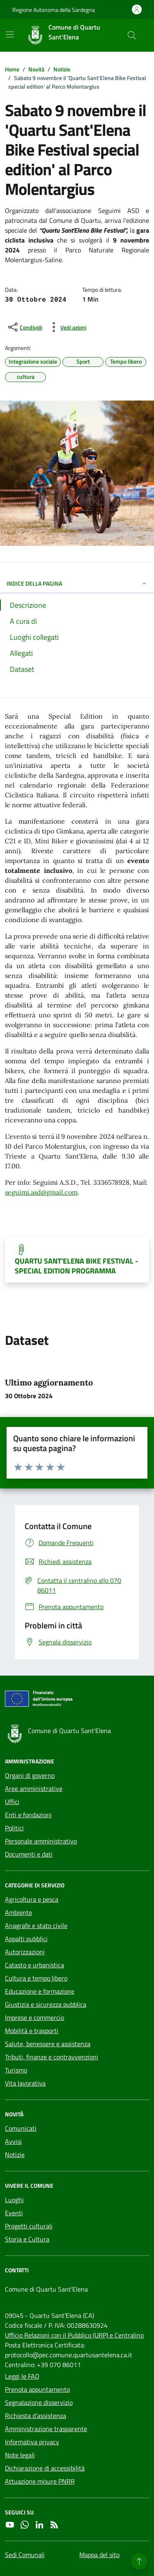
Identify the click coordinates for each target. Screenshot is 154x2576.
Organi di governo (30, 1775)
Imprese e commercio (34, 2017)
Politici (14, 1828)
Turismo (16, 2070)
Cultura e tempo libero (36, 1978)
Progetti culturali (29, 2226)
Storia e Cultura (27, 2239)
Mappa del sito (99, 2555)
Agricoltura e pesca (31, 1899)
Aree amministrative (33, 1788)
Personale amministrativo (41, 1841)
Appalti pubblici (26, 1939)
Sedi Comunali (25, 2555)
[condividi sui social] (24, 327)
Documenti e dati (29, 1854)
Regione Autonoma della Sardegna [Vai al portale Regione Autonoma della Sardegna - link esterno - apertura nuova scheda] (53, 9)
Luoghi (14, 2200)
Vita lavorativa (25, 2083)
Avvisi (13, 2141)
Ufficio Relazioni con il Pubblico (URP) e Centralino (74, 2335)
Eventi (14, 2213)
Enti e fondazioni (28, 1815)
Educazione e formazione (39, 1991)
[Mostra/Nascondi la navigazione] (10, 34)
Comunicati (21, 2128)
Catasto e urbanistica (34, 1965)
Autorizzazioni (25, 1952)
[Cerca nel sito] (132, 35)
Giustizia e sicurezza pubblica (45, 2004)
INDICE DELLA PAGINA (77, 583)
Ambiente (18, 1912)
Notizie (15, 2154)
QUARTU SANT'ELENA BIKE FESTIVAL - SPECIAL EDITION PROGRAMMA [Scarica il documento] (76, 1266)
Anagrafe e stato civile (36, 1925)
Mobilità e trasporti (31, 2031)
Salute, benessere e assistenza (47, 2044)
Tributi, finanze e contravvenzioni (51, 2057)
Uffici (12, 1802)
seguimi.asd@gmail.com (41, 1192)
